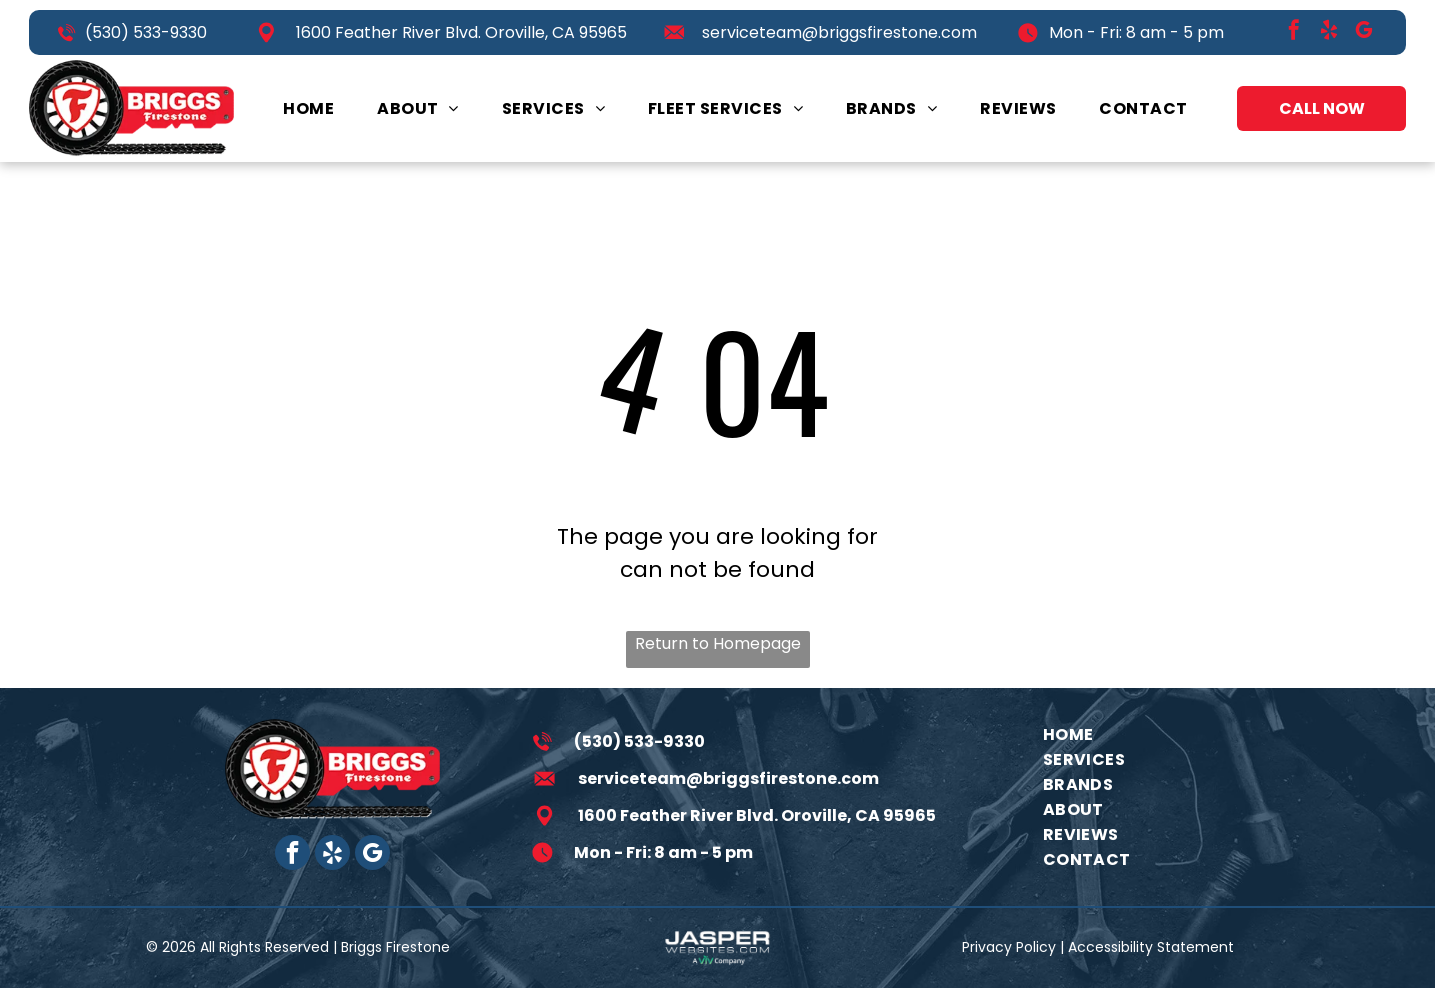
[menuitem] (308, 108)
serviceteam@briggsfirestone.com (839, 32)
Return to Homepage (718, 643)
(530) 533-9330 (146, 32)
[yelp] (1329, 32)
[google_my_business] (1364, 32)
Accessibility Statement (1151, 947)
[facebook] (1294, 32)
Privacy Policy (1009, 947)
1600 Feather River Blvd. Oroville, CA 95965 (461, 32)
